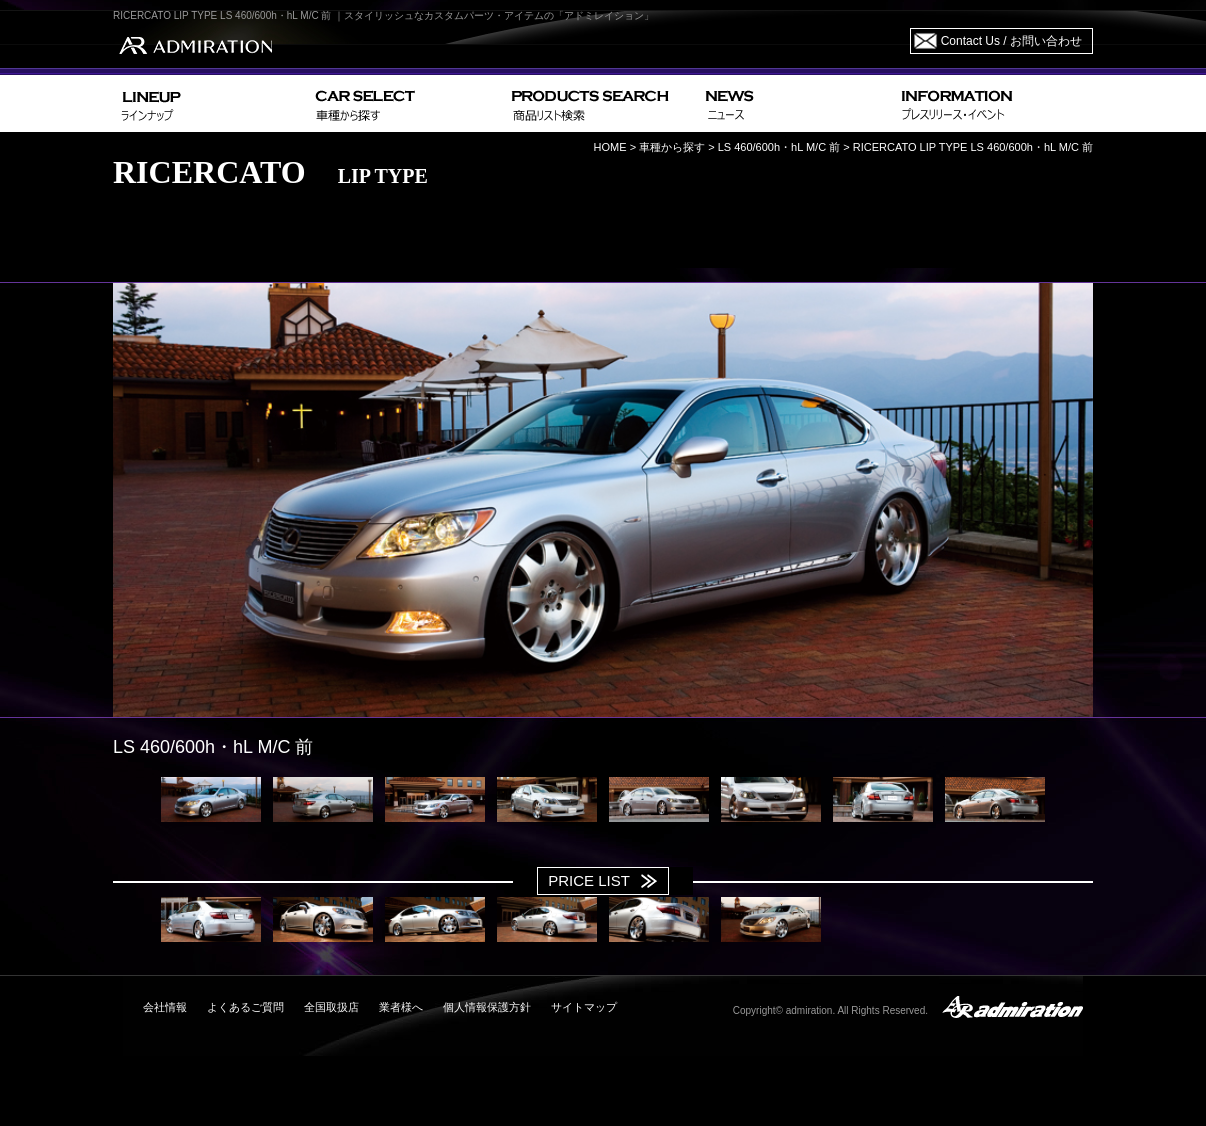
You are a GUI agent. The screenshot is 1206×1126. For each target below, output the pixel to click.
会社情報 (165, 1007)
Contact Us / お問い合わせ (1011, 41)
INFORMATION (993, 103)
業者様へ (401, 1007)
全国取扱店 (331, 1007)
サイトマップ (584, 1007)
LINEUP (210, 103)
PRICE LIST (589, 880)
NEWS (795, 103)
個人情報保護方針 (487, 1007)
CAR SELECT (405, 103)
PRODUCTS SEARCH (600, 103)
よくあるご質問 (245, 1007)
